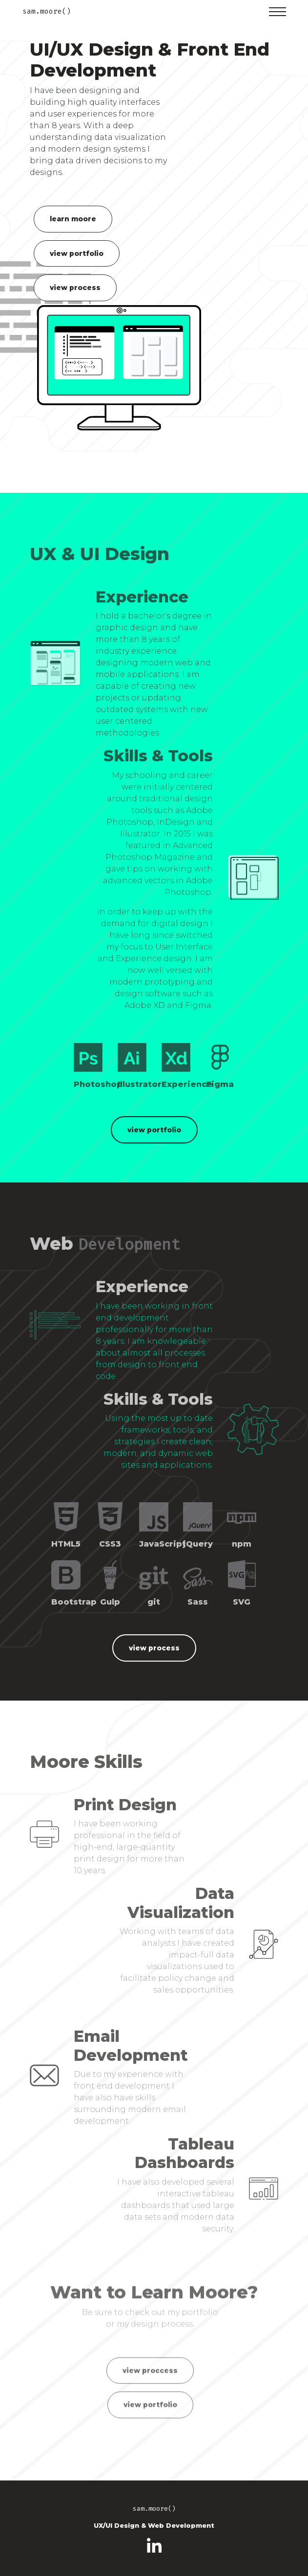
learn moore (73, 219)
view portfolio (76, 253)
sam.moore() (46, 11)
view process (75, 287)
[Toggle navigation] (277, 11)
